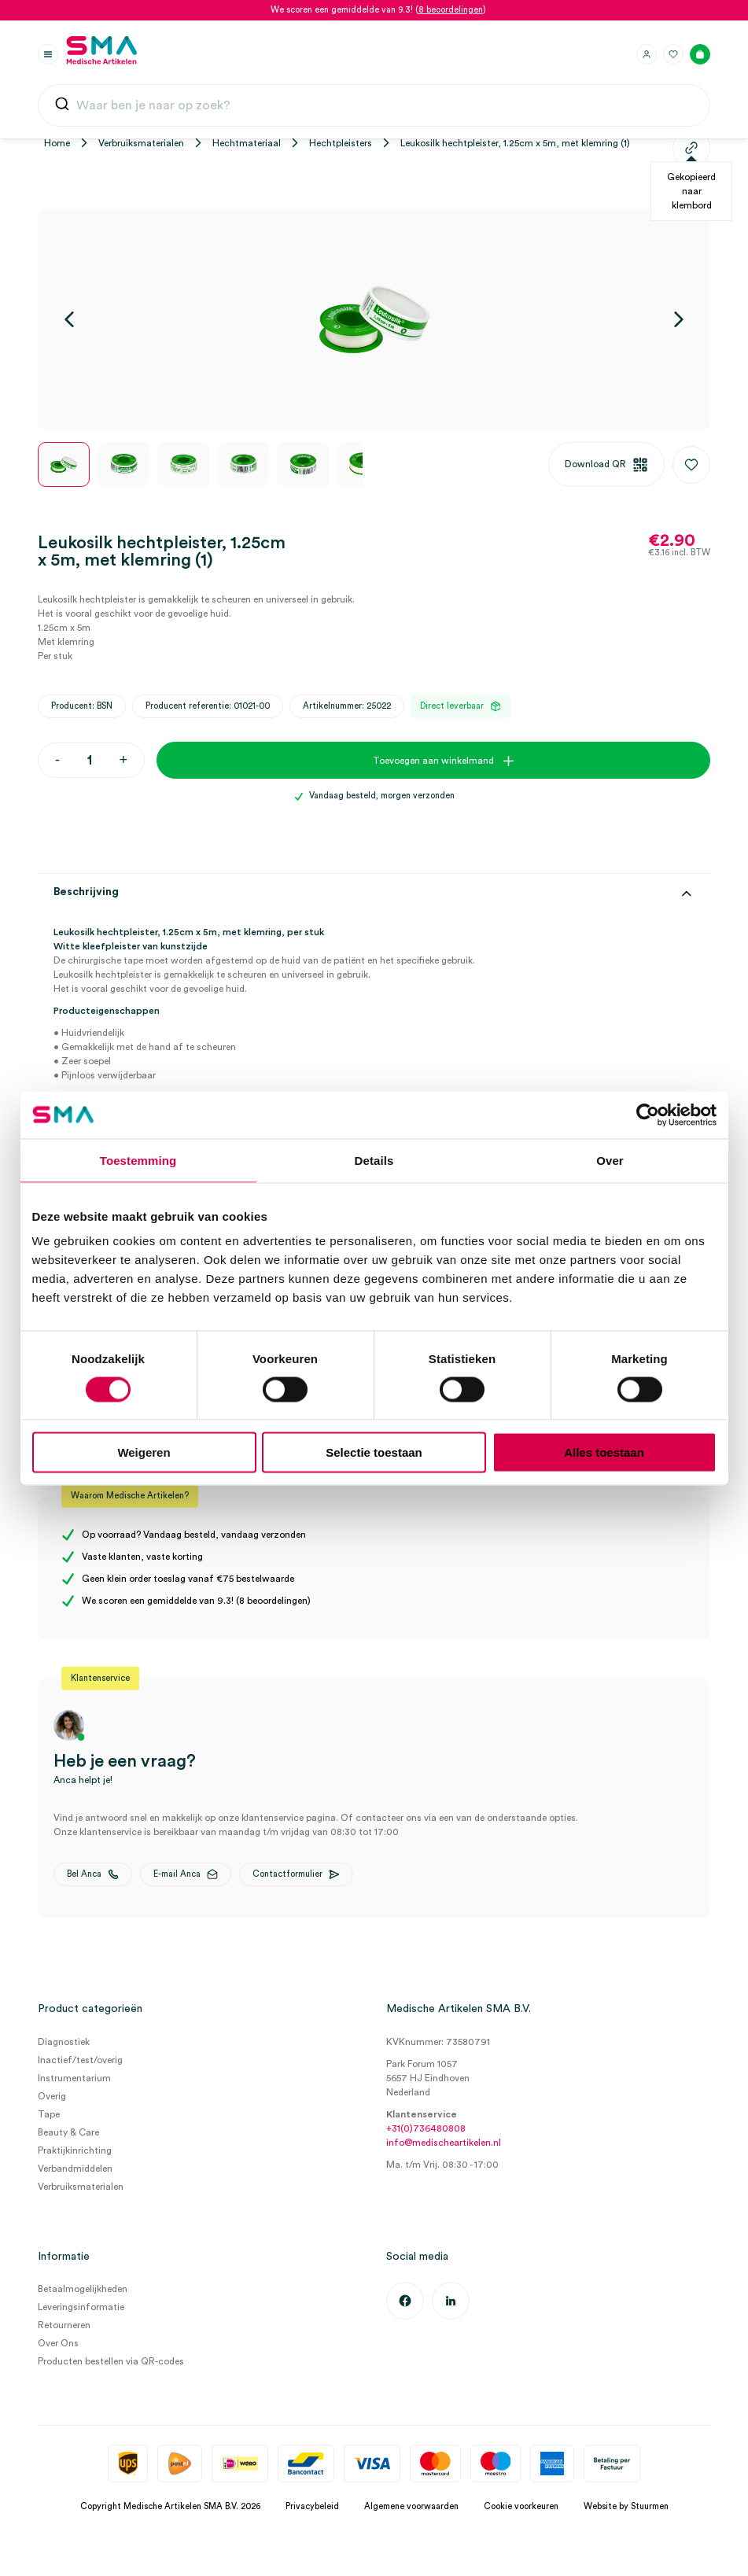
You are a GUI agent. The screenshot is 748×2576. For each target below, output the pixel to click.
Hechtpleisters (340, 143)
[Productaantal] (89, 760)
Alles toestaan (604, 1452)
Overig (52, 2096)
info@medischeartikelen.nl (443, 2142)
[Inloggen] (646, 54)
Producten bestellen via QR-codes (111, 2361)
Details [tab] (374, 1159)
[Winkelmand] (700, 54)
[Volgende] (679, 319)
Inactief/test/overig (80, 2060)
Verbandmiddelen (75, 2168)
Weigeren (143, 1452)
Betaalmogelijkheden (82, 2289)
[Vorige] (69, 319)
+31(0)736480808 (426, 2128)
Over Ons (58, 2343)
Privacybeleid (312, 2506)
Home (57, 143)
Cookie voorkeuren (521, 2506)
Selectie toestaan (374, 1452)
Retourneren (64, 2325)
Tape (49, 2114)
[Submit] (62, 107)
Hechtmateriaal (246, 143)
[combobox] (374, 105)
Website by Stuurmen (626, 2506)
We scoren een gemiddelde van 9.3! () (378, 10)
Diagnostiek (64, 2042)
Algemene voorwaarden (411, 2506)
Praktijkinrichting (75, 2150)
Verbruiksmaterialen (141, 143)
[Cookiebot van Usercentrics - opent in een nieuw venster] (648, 1114)
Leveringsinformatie (81, 2307)
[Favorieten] (673, 54)
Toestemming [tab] (138, 1159)
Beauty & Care (68, 2132)
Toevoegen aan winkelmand (433, 760)
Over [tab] (610, 1159)
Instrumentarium (74, 2078)
